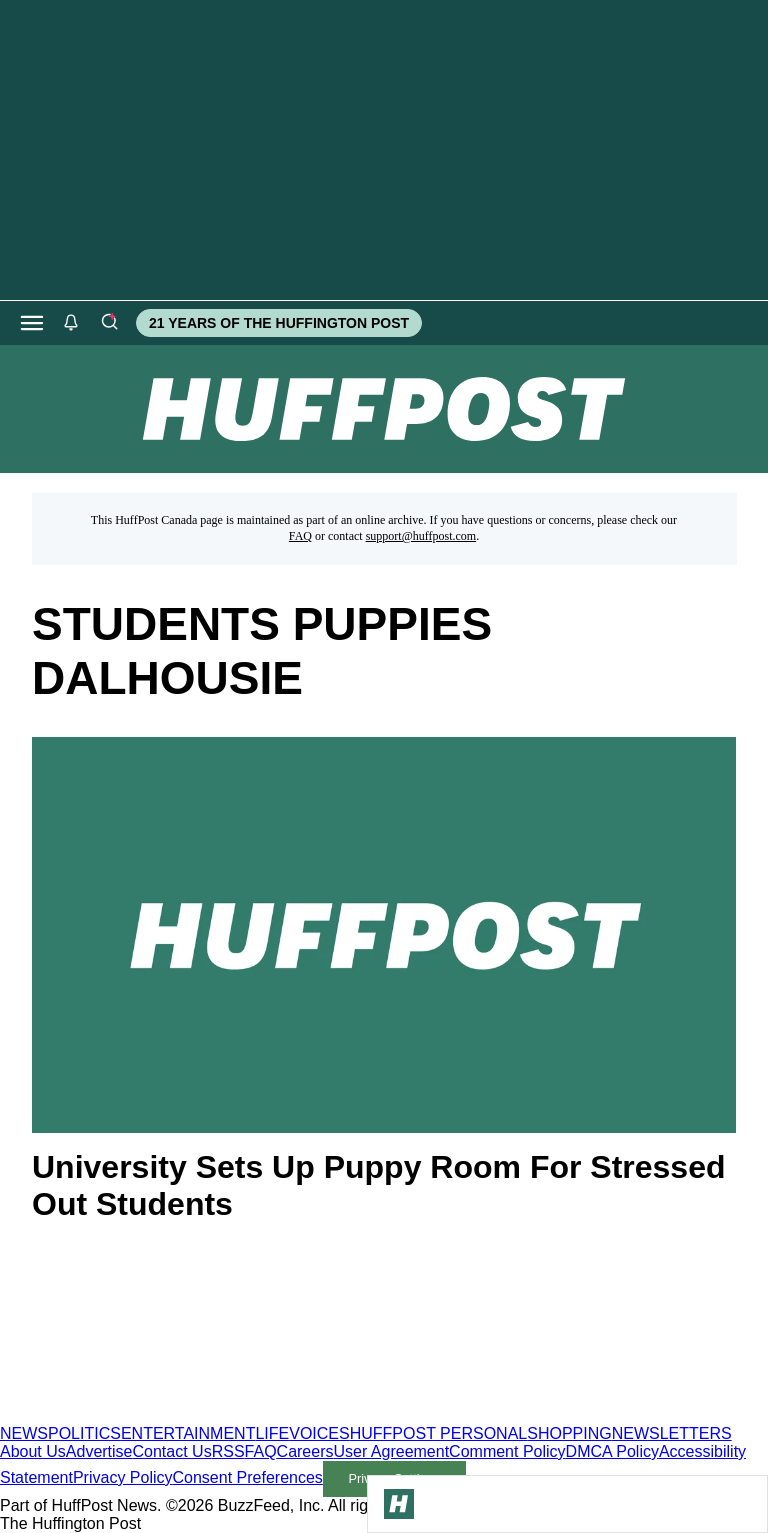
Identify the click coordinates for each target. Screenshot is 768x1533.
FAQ (300, 536)
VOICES (319, 1433)
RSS (228, 1451)
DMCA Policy (612, 1451)
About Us (33, 1451)
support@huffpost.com (421, 536)
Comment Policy (507, 1451)
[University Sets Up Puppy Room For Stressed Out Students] (384, 935)
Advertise (99, 1451)
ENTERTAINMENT (188, 1433)
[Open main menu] (32, 323)
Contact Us (172, 1451)
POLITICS (84, 1433)
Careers (305, 1451)
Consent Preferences (248, 1477)
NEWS (24, 1433)
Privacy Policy (123, 1477)
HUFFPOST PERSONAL (439, 1433)
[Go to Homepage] (399, 1504)
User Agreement (391, 1451)
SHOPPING (569, 1433)
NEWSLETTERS (672, 1433)
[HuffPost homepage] (257, 1415)
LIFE (272, 1433)
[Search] (109, 323)
